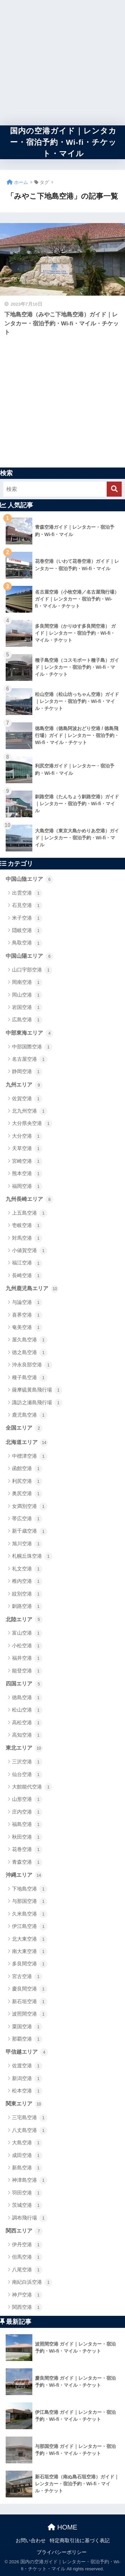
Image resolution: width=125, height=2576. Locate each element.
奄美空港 (27, 1328)
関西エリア (24, 2231)
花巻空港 (27, 1850)
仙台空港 (27, 1775)
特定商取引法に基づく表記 (80, 2540)
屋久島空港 (29, 1340)
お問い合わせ (31, 2540)
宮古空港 (27, 1977)
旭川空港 (27, 1544)
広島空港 (27, 1020)
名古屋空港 (29, 1059)
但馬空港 (27, 2257)
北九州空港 (29, 1111)
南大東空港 (29, 1952)
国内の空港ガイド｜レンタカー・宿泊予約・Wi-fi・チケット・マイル (63, 142)
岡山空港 (27, 995)
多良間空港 (29, 1964)
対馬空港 (27, 1238)
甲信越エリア (27, 2052)
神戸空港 (27, 2295)
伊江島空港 (29, 1927)
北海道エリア (27, 1443)
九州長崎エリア (29, 1200)
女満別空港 (29, 1507)
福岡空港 (27, 1186)
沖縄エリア (24, 1875)
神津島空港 (29, 2180)
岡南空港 (27, 982)
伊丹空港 (27, 2245)
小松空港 (27, 1646)
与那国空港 (29, 1901)
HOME (62, 2527)
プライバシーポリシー (62, 2552)
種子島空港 (29, 1378)
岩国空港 (27, 1008)
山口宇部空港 (32, 970)
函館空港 (27, 1469)
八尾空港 (27, 2270)
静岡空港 (27, 1072)
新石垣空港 (29, 2002)
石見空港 (27, 906)
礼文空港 (27, 1569)
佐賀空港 (27, 1099)
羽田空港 (27, 2193)
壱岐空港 (27, 1226)
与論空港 (27, 1303)
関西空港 (27, 2307)
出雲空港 (27, 893)
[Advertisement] (62, 62)
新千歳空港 (29, 1532)
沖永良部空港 (32, 1365)
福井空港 (27, 1658)
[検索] (114, 489)
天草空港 (27, 1149)
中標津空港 (29, 1456)
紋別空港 (27, 1594)
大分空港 (27, 1136)
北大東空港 (29, 1939)
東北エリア (24, 1748)
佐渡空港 (27, 2066)
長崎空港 (27, 1276)
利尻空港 (27, 1481)
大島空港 (27, 2143)
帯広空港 (27, 1519)
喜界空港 (27, 1315)
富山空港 (27, 1633)
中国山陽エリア (29, 956)
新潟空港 (27, 2079)
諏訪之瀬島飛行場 (37, 1403)
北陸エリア (24, 1620)
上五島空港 (29, 1213)
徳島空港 (27, 1698)
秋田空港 (27, 1837)
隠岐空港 (27, 931)
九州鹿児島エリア (32, 1289)
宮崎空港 (27, 1161)
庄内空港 (27, 1812)
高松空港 (27, 1723)
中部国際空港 (32, 1047)
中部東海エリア (29, 1033)
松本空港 (27, 2091)
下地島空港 (29, 1889)
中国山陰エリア (29, 879)
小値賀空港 (29, 1251)
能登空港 (27, 1671)
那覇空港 (27, 2039)
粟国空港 (27, 2027)
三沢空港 (27, 1762)
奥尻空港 (27, 1494)
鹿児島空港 (29, 1415)
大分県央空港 (32, 1124)
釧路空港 (27, 1607)
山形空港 (27, 1799)
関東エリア (24, 2104)
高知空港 (27, 1735)
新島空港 (27, 2168)
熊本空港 (27, 1174)
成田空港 (27, 2156)
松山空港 (27, 1710)
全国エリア (24, 1428)
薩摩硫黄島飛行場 (37, 1390)
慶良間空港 (29, 1989)
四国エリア (24, 1684)
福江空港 (27, 1263)
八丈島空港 (29, 2131)
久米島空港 (29, 1914)
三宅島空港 (29, 2118)
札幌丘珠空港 (32, 1556)
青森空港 (27, 1862)
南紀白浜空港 (32, 2282)
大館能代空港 (32, 1787)
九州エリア (24, 1085)
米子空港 (27, 918)
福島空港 (27, 1825)
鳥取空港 (27, 943)
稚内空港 (27, 1581)
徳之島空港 (29, 1353)
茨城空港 (27, 2205)
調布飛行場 (29, 2218)
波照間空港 (29, 2014)
